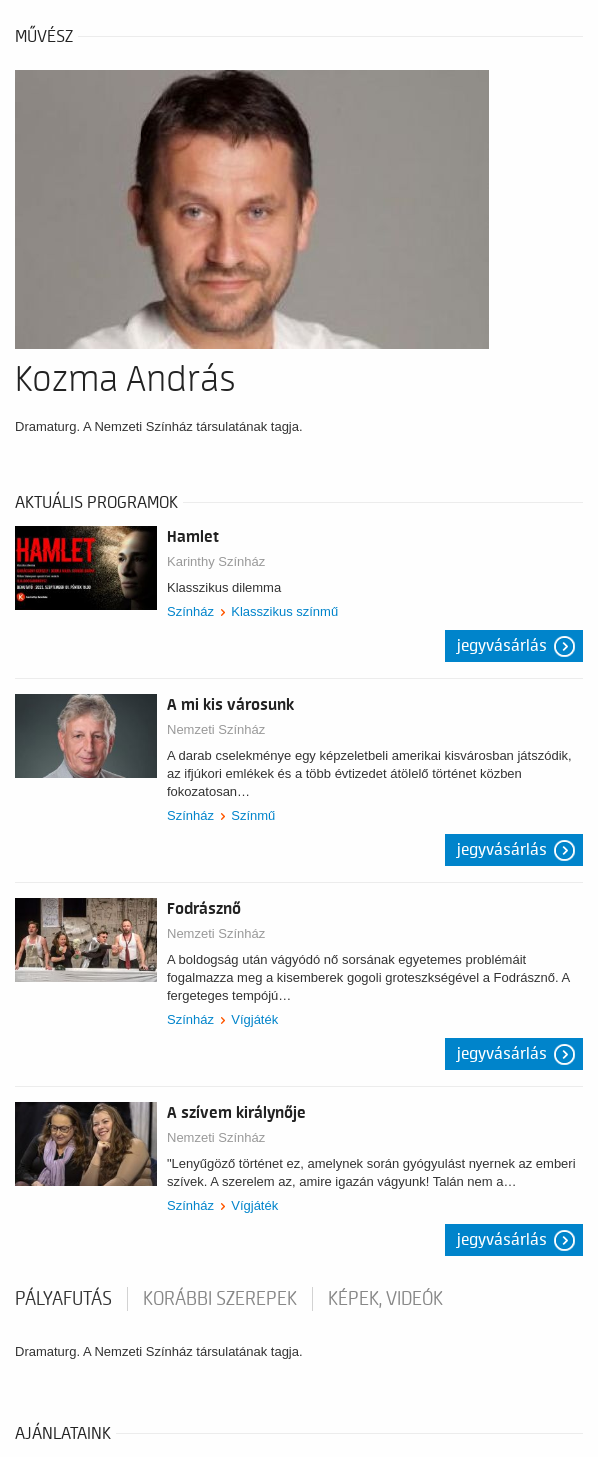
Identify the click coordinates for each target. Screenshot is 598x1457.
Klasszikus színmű (284, 611)
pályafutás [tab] (63, 1299)
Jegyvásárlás (502, 646)
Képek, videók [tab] (385, 1299)
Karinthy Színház (216, 561)
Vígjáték (254, 1019)
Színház (190, 611)
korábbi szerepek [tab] (220, 1299)
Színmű (253, 815)
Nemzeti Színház (216, 729)
